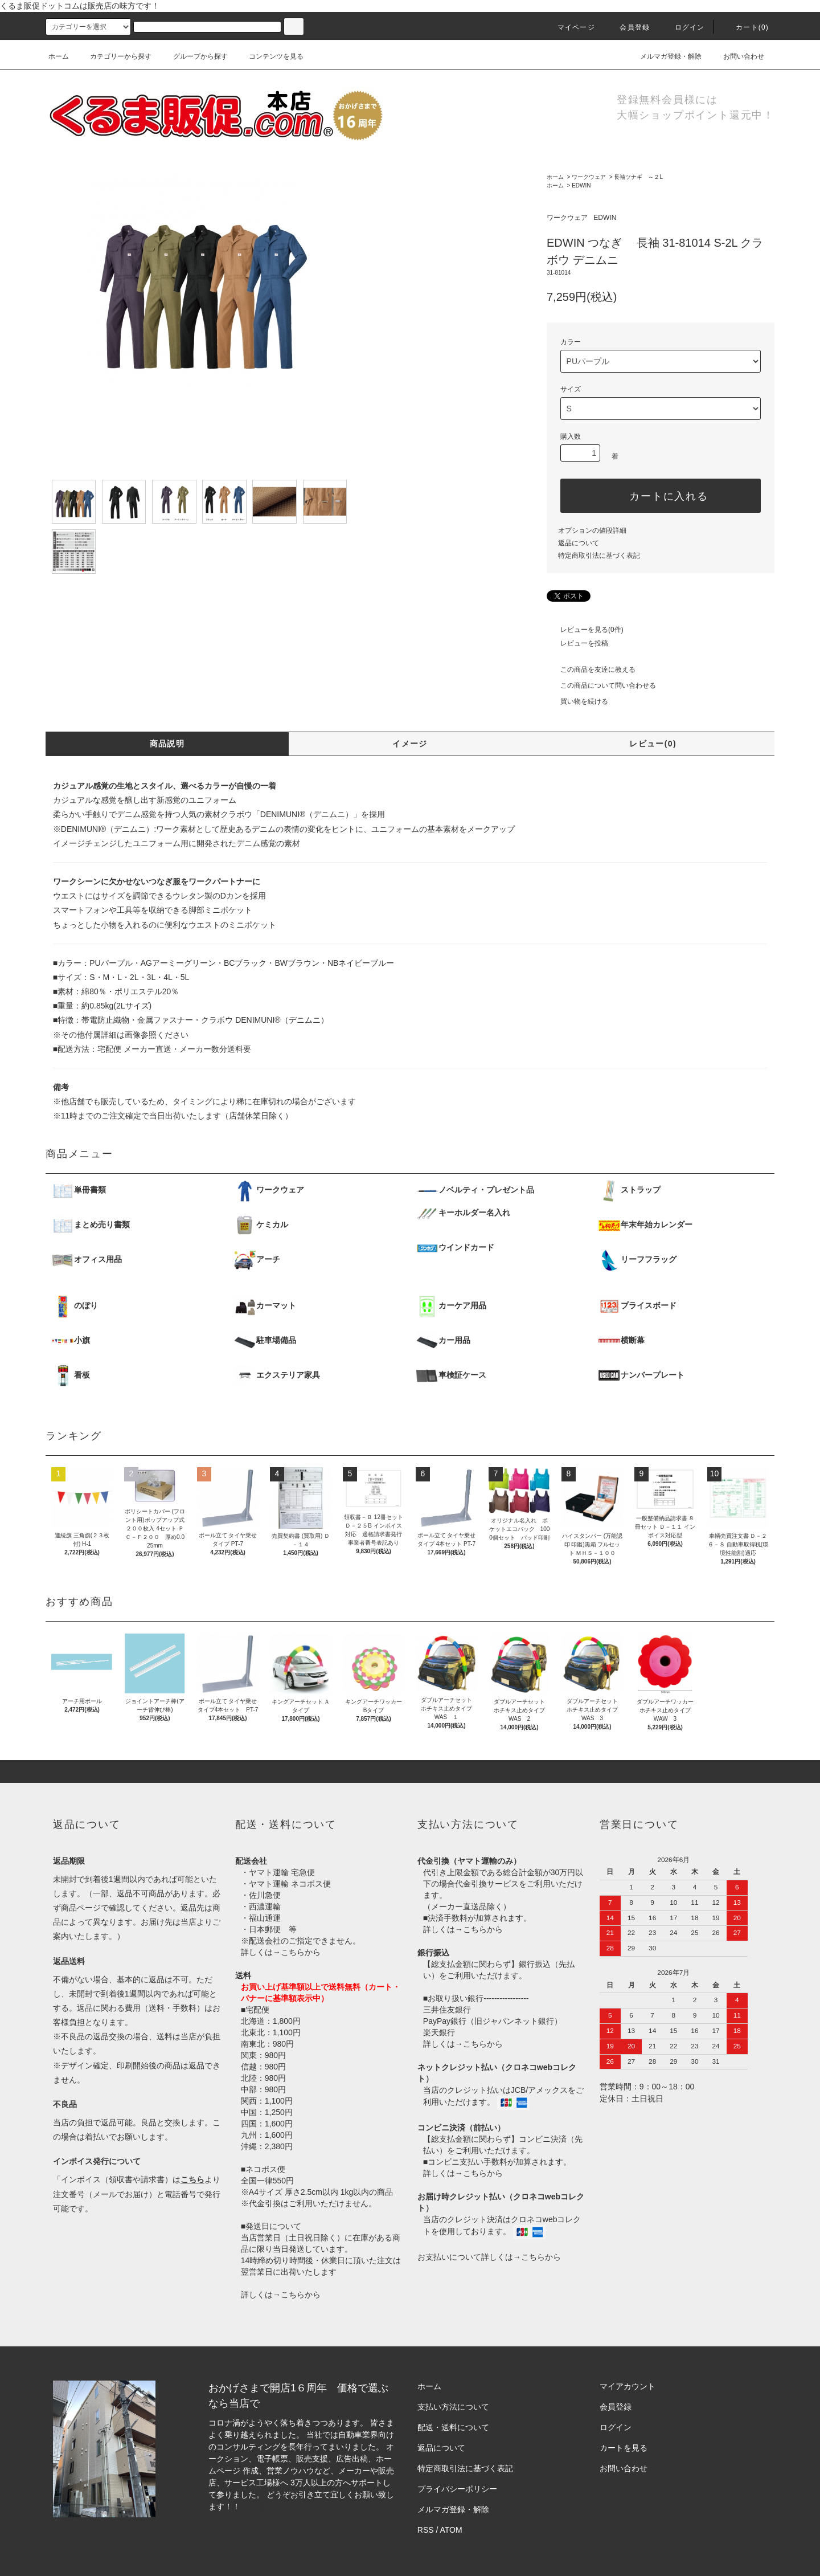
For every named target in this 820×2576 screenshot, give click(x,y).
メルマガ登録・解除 (664, 56)
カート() (745, 27)
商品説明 (167, 743)
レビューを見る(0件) (585, 630)
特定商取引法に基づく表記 (599, 556)
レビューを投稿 (577, 643)
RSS (425, 2529)
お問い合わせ (737, 56)
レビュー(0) (652, 743)
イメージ (410, 743)
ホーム (58, 56)
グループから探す (193, 56)
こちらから (301, 1952)
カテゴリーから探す (113, 56)
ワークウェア (589, 177)
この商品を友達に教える (591, 669)
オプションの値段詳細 (592, 530)
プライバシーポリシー (457, 2488)
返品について (578, 543)
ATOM (451, 2529)
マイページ (569, 27)
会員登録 (628, 27)
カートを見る (623, 2447)
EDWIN (581, 185)
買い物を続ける (577, 701)
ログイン (683, 27)
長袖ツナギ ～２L (638, 177)
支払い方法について (453, 2406)
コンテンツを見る (269, 56)
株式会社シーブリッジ (282, 2506)
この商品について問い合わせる (601, 685)
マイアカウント (627, 2386)
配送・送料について (453, 2427)
